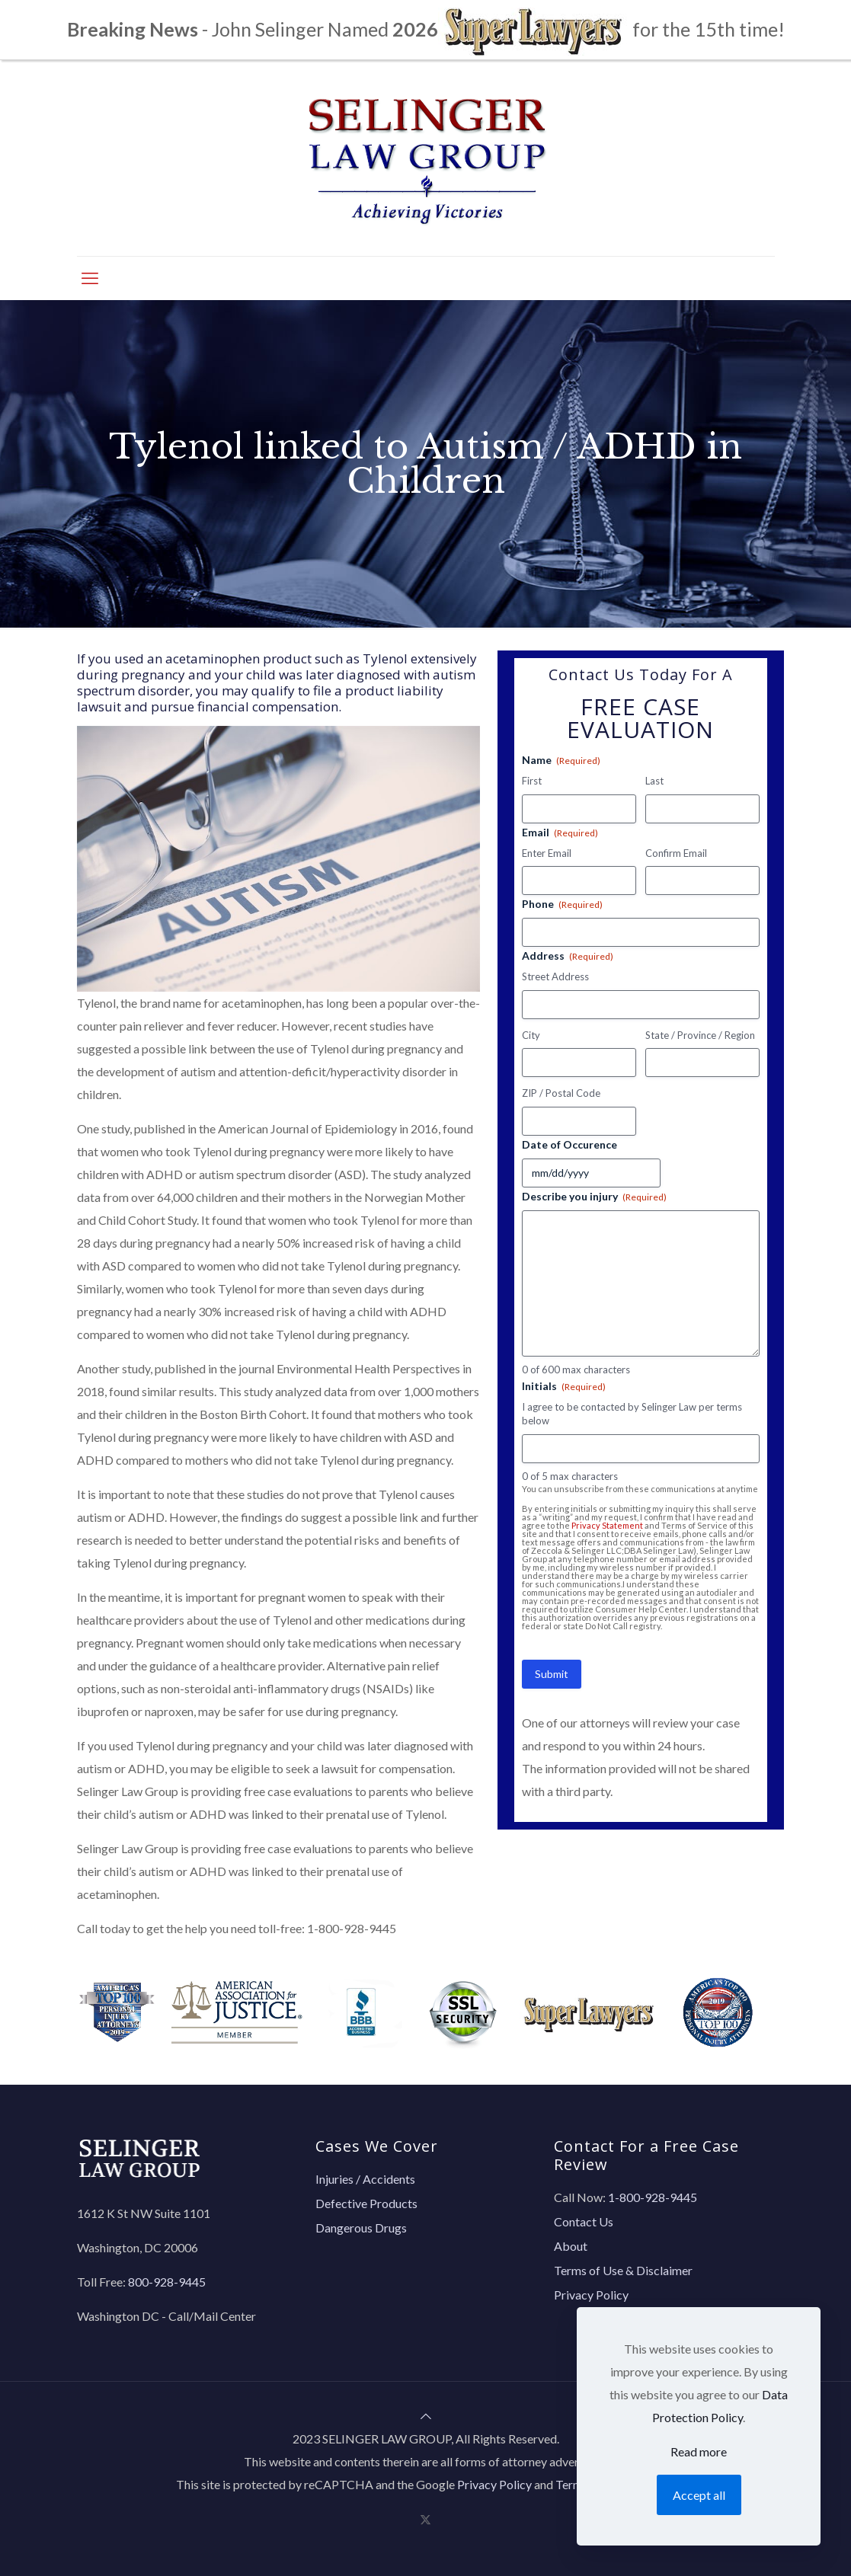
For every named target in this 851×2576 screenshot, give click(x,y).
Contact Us (583, 2221)
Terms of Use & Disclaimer (623, 2270)
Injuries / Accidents (365, 2179)
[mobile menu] (90, 278)
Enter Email (546, 853)
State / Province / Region (700, 1035)
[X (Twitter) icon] (425, 2519)
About (570, 2246)
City (531, 1035)
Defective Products (366, 2203)
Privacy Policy (591, 2294)
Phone (562, 904)
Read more (698, 2451)
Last (654, 781)
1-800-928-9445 (351, 1928)
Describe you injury (594, 1196)
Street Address (555, 976)
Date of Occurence (569, 1144)
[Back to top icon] (426, 2415)
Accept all (699, 2495)
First (532, 781)
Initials (564, 1386)
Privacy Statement (607, 1525)
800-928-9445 (167, 2281)
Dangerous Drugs (361, 2227)
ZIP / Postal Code (561, 1093)
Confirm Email (676, 853)
